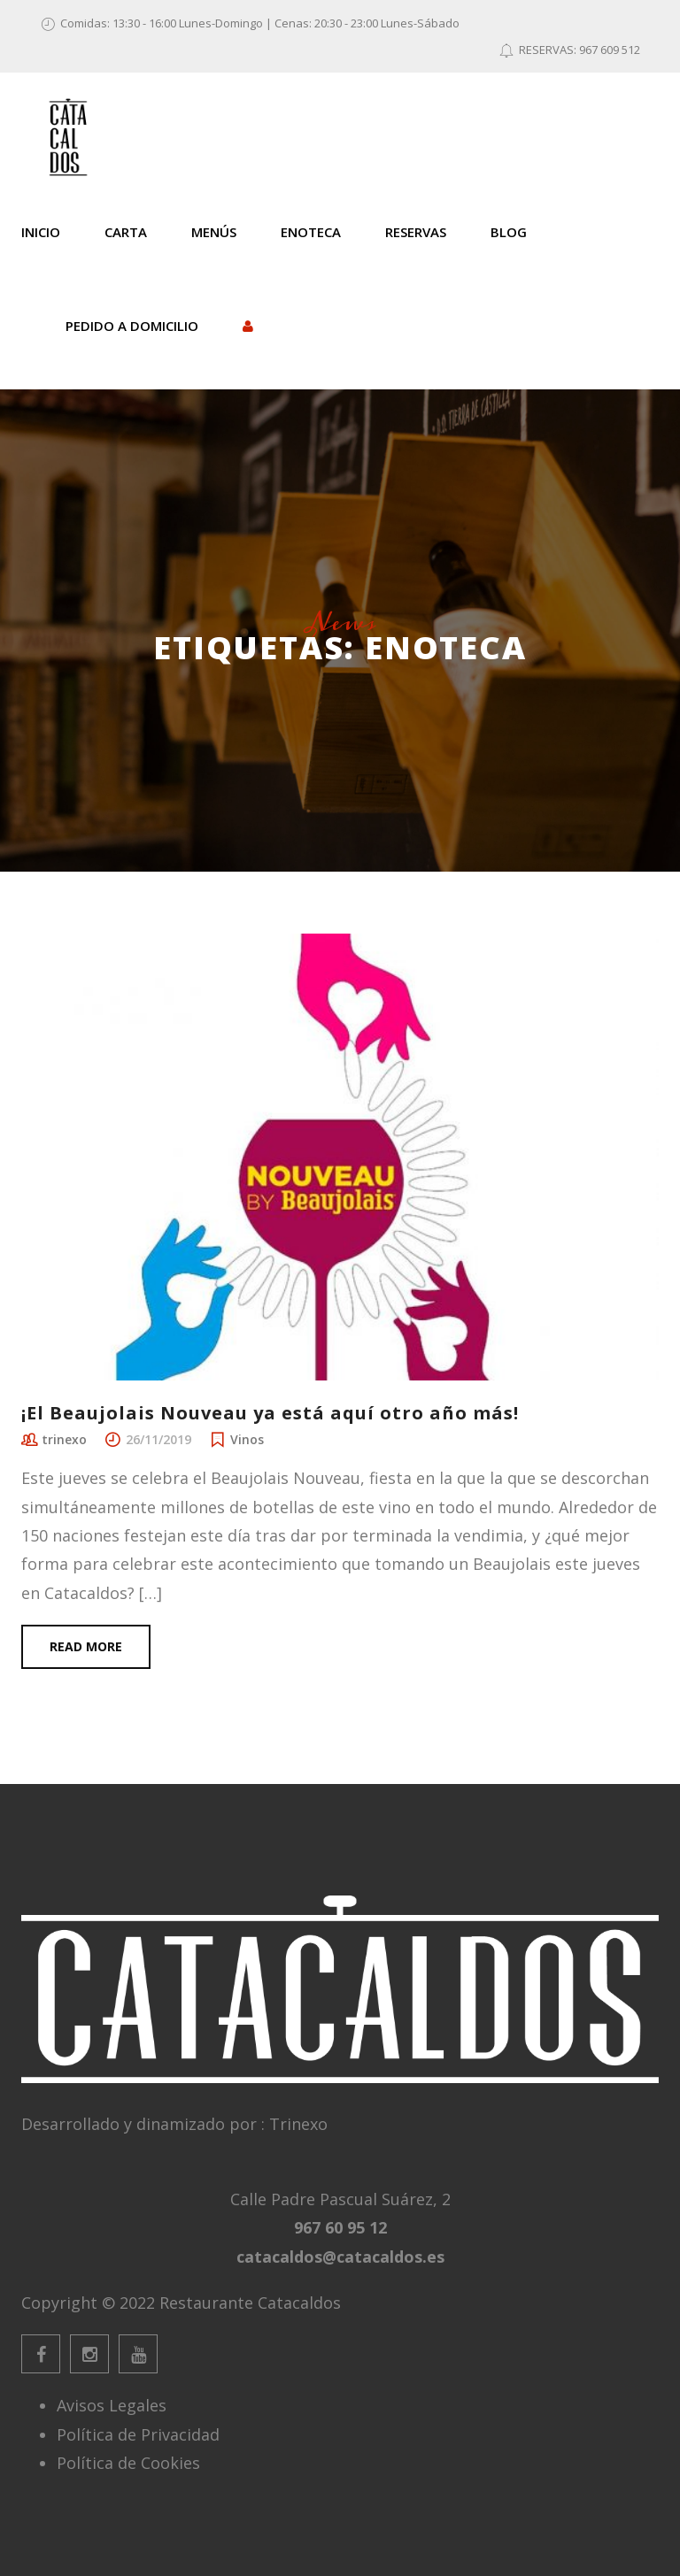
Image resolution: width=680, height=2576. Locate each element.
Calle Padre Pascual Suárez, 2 (340, 2199)
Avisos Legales (111, 2405)
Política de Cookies (128, 2462)
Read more (86, 1646)
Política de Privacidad (138, 2434)
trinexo (64, 1439)
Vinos (247, 1439)
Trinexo (298, 2123)
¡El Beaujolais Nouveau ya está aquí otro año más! (270, 1413)
